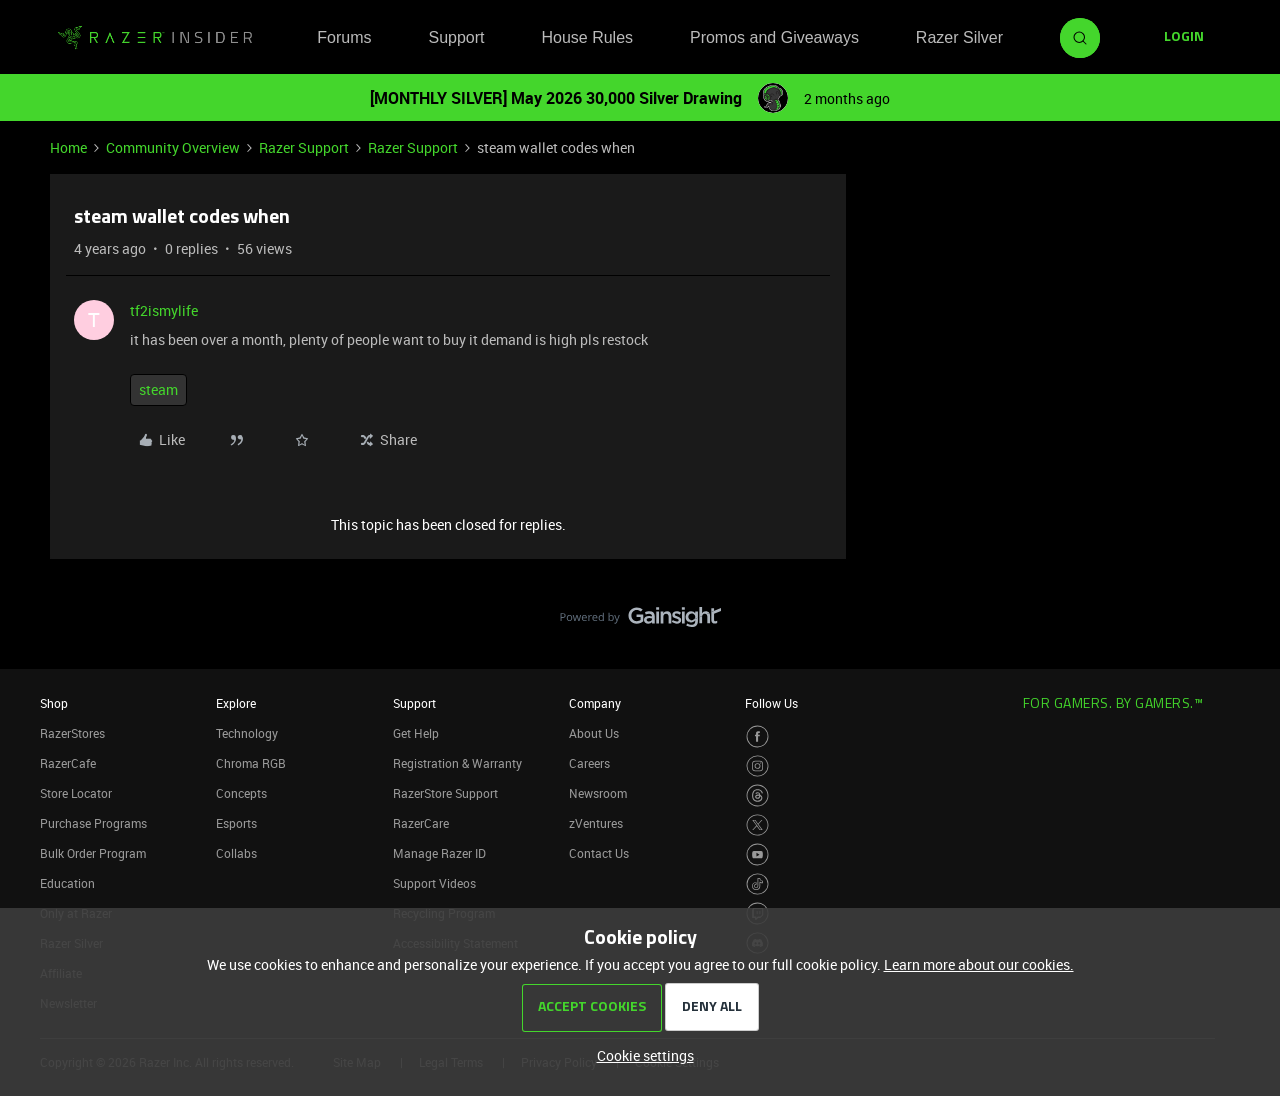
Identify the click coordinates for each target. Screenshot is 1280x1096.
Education (67, 883)
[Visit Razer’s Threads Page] (757, 795)
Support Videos (434, 883)
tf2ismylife (164, 310)
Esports (236, 823)
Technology (247, 733)
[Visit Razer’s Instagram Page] (757, 766)
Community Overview (173, 147)
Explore (236, 703)
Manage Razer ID (439, 853)
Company (595, 703)
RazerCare (421, 823)
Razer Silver (959, 37)
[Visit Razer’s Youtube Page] (757, 854)
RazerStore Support (445, 793)
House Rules (587, 37)
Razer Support (304, 147)
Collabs (236, 853)
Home (68, 147)
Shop (54, 703)
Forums (344, 37)
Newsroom (598, 793)
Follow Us (771, 703)
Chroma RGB (251, 763)
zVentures (596, 823)
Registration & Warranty (457, 763)
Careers (589, 763)
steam (158, 389)
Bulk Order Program (93, 853)
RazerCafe (68, 763)
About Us (594, 733)
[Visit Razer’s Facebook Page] (757, 736)
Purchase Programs (93, 823)
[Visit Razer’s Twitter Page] (757, 825)
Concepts (241, 793)
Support (456, 37)
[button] (1184, 38)
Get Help (416, 733)
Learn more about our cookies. (979, 964)
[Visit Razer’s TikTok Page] (757, 884)
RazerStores (72, 733)
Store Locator (76, 793)
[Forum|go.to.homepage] (155, 38)
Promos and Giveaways (774, 37)
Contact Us (599, 853)
